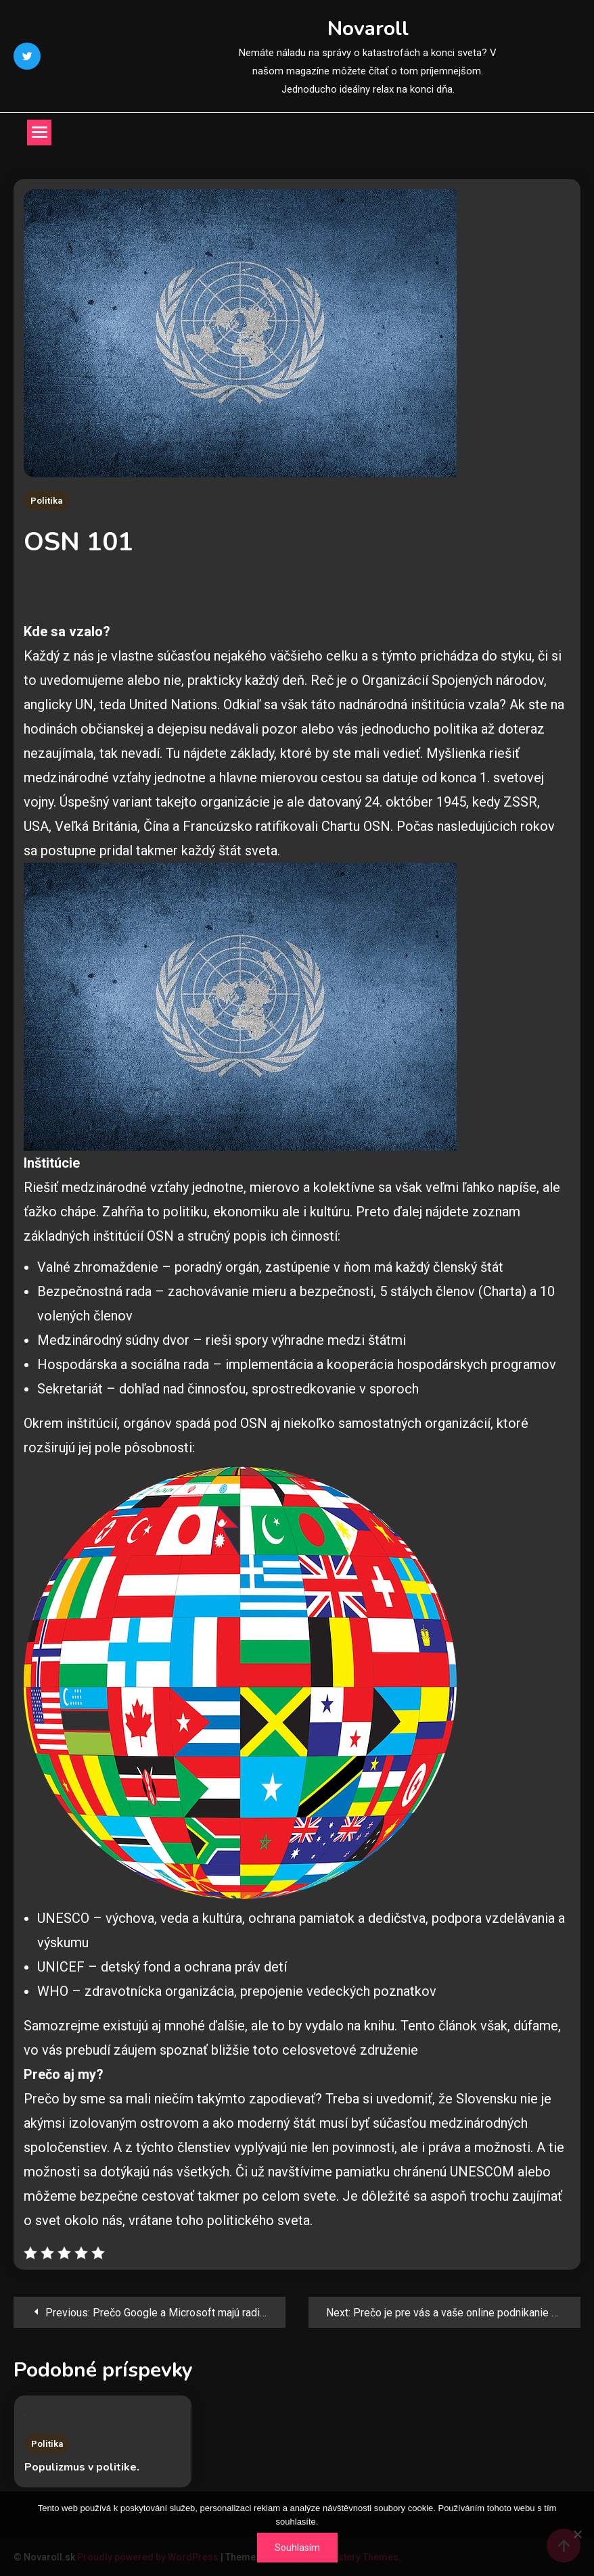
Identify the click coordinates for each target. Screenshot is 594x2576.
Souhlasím (297, 2547)
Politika (46, 501)
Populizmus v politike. (81, 2467)
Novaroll (368, 29)
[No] (577, 2534)
